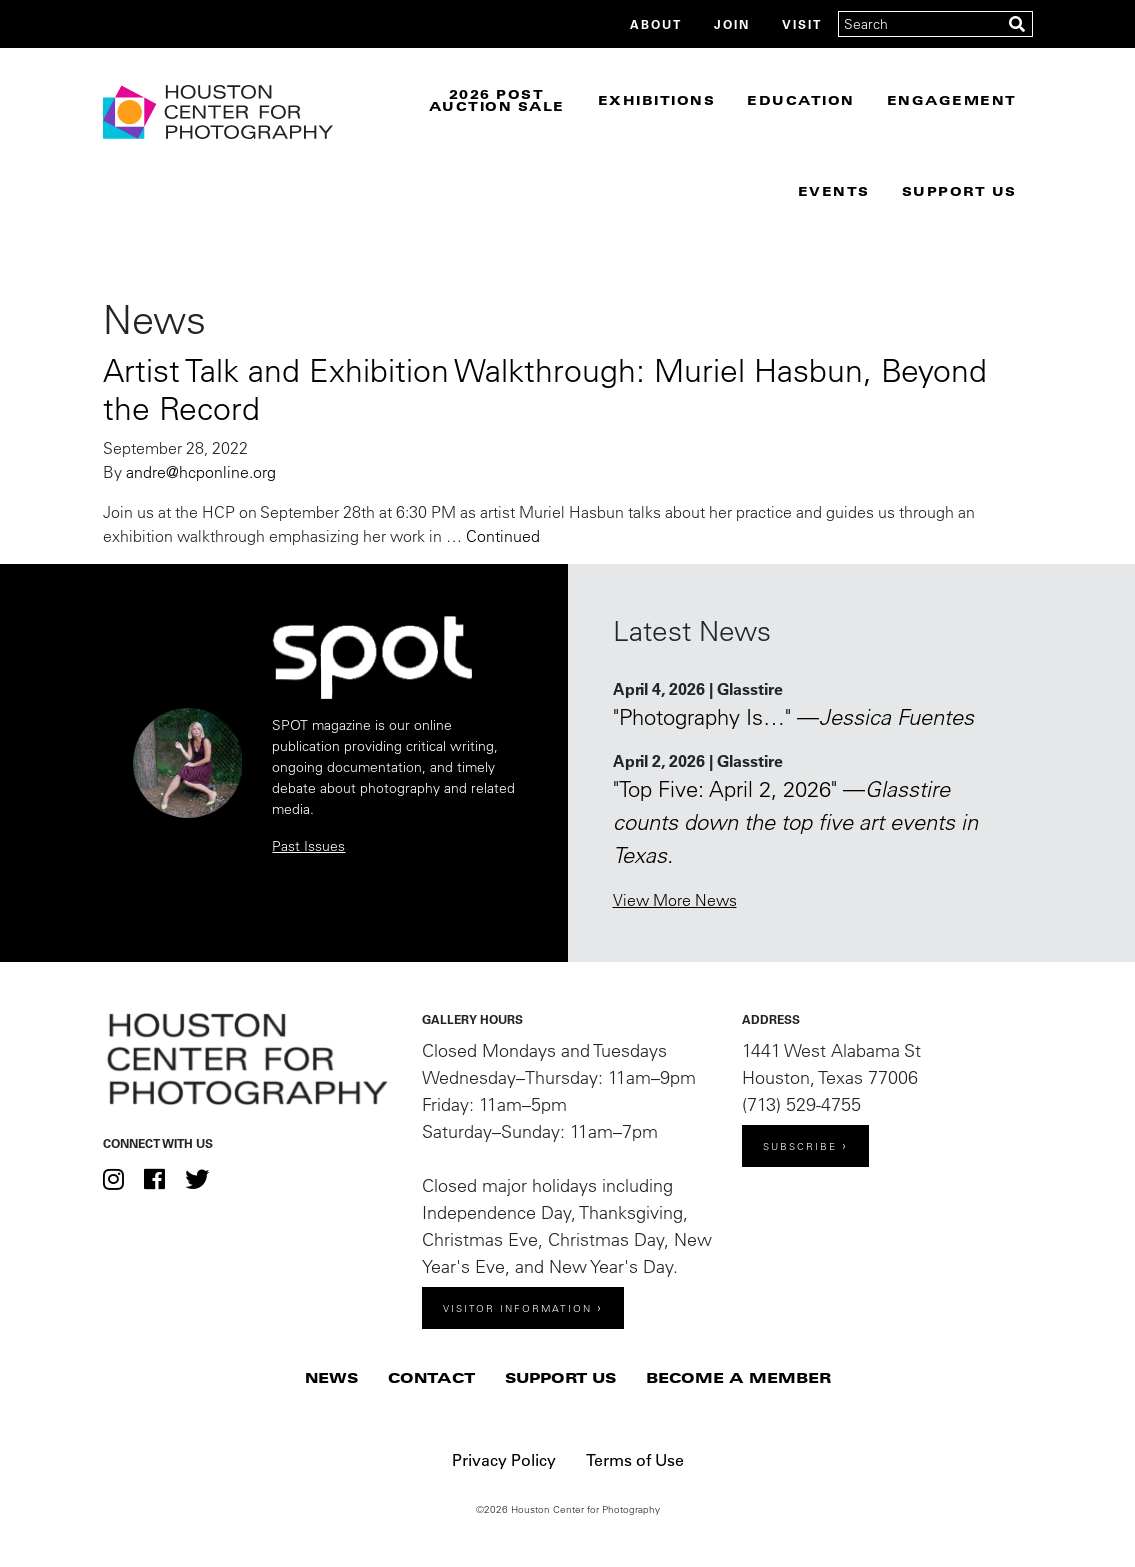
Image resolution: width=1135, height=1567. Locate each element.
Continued (503, 536)
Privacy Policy (504, 1459)
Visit (802, 24)
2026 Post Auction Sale (497, 100)
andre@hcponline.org (201, 472)
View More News (675, 900)
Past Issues (308, 846)
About (656, 24)
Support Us (959, 191)
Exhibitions (657, 100)
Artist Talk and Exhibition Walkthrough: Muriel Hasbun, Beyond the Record (545, 389)
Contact (431, 1377)
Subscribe (800, 1146)
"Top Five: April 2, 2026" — (795, 822)
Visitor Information (517, 1308)
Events (834, 191)
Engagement (952, 100)
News (331, 1377)
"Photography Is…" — (793, 717)
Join (732, 24)
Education (801, 100)
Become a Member (738, 1377)
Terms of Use (635, 1459)
